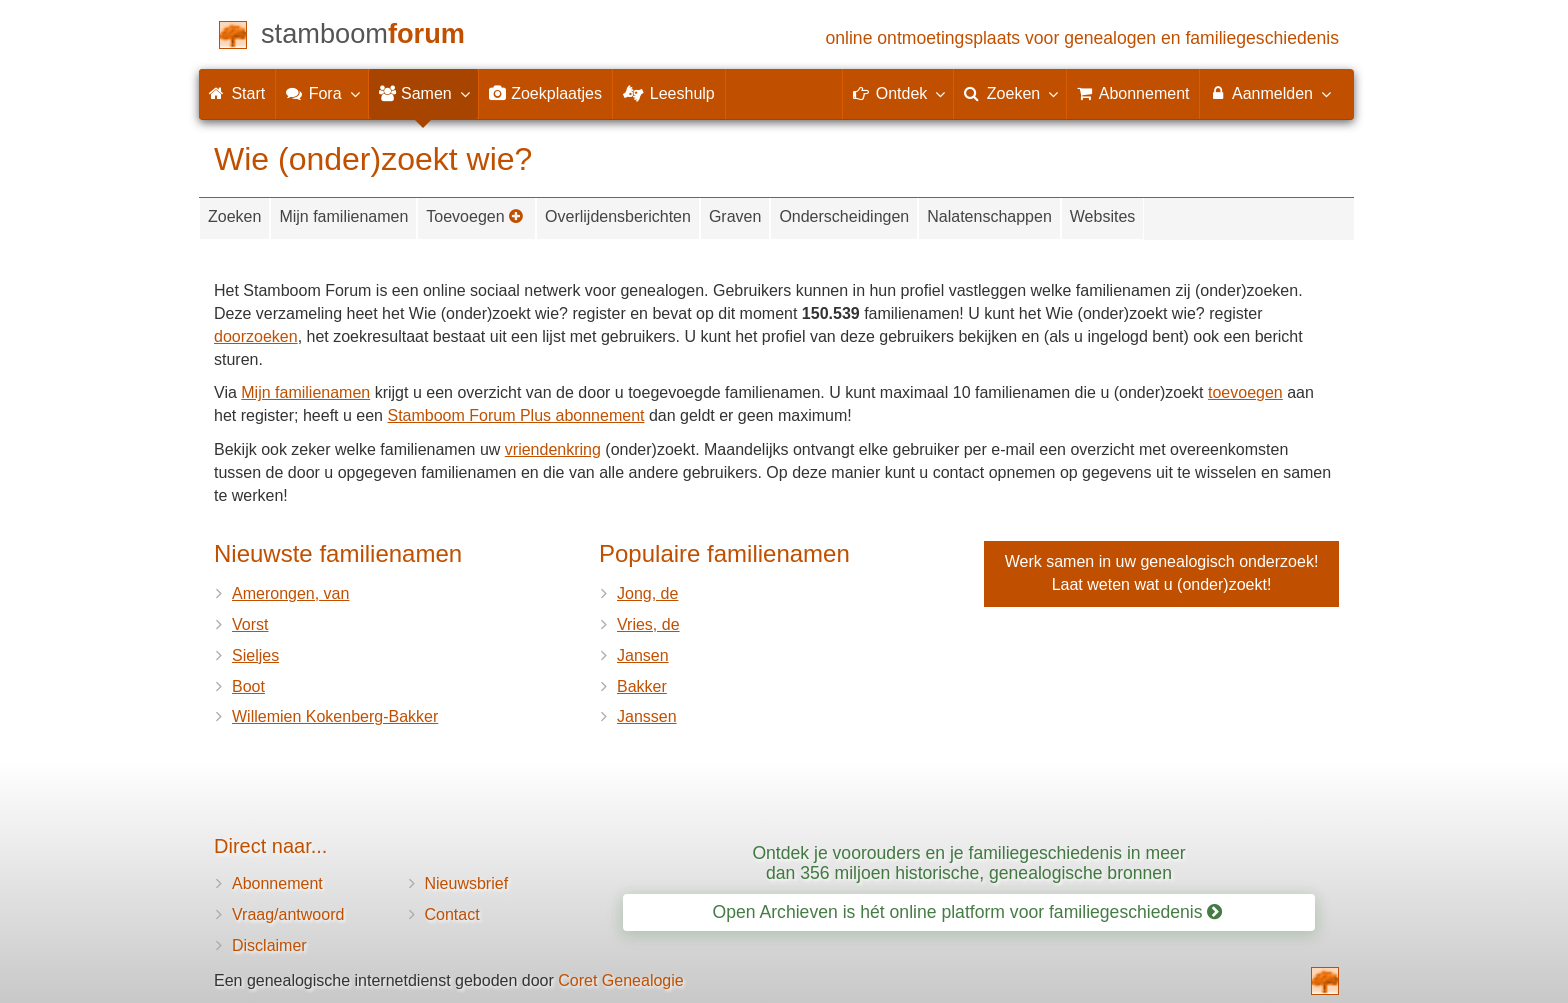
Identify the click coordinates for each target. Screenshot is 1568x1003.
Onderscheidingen (844, 216)
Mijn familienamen (343, 216)
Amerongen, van (290, 593)
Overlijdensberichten (618, 216)
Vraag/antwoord (288, 914)
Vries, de (648, 624)
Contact (452, 914)
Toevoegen (475, 216)
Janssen (647, 716)
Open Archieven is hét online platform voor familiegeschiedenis (968, 912)
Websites (1103, 216)
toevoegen (1245, 392)
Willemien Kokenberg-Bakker (335, 716)
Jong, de (647, 593)
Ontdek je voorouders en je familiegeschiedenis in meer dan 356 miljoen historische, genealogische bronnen (968, 862)
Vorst (250, 624)
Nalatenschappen (989, 216)
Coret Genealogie (620, 980)
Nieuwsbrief (467, 883)
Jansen (643, 655)
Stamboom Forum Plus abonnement (515, 415)
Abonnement (277, 883)
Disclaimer (269, 945)
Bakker (642, 686)
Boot (248, 686)
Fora (321, 93)
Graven (735, 216)
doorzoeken (256, 336)
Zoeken (234, 216)
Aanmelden (1269, 93)
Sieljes (255, 655)
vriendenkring (553, 449)
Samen (423, 93)
